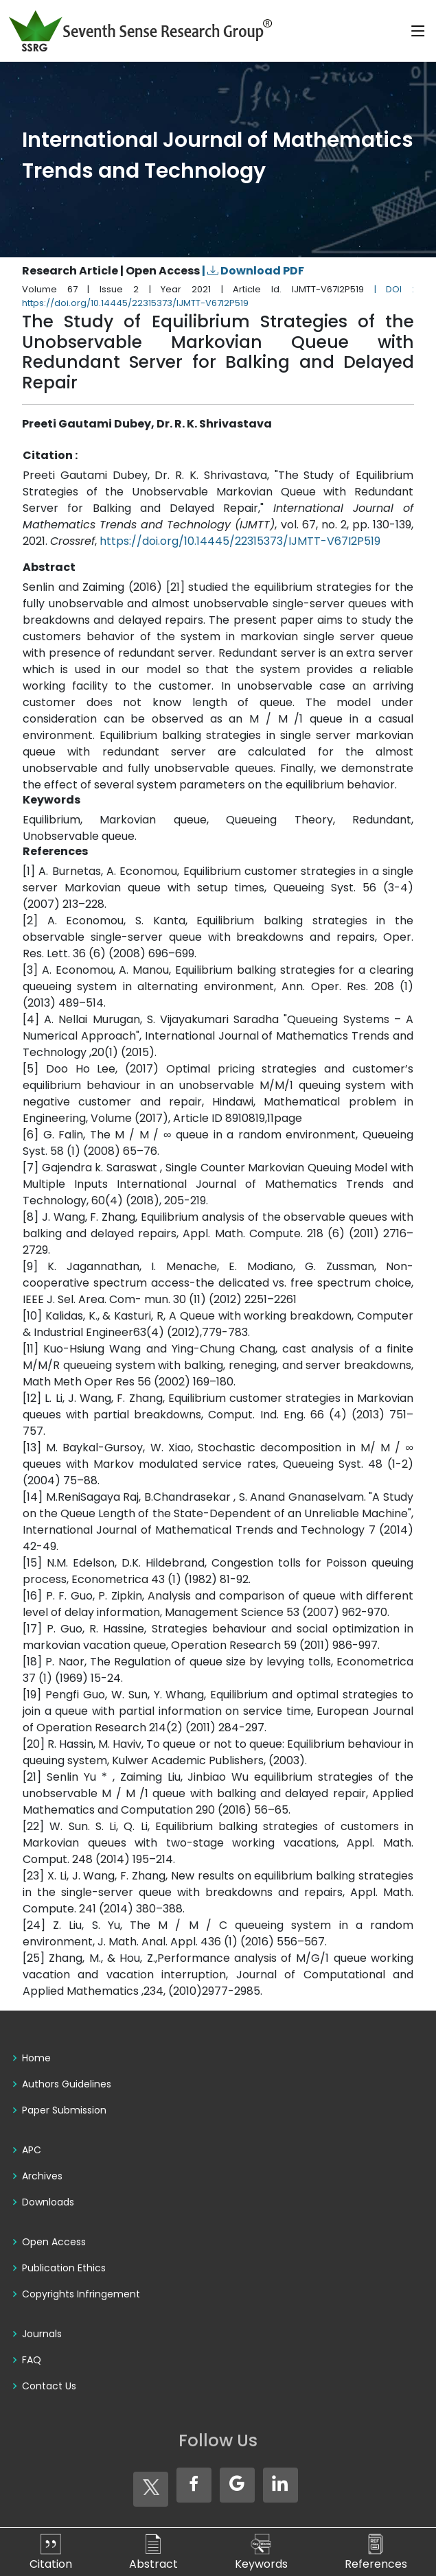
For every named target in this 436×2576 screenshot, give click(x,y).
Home (36, 2058)
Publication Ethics (64, 2268)
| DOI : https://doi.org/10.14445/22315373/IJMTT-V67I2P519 (218, 296)
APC (31, 2150)
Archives (42, 2176)
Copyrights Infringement (81, 2294)
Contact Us (49, 2386)
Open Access (54, 2242)
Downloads (48, 2202)
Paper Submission (64, 2110)
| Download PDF (253, 271)
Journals (42, 2334)
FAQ (31, 2360)
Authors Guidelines (66, 2084)
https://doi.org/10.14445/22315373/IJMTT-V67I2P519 (240, 541)
